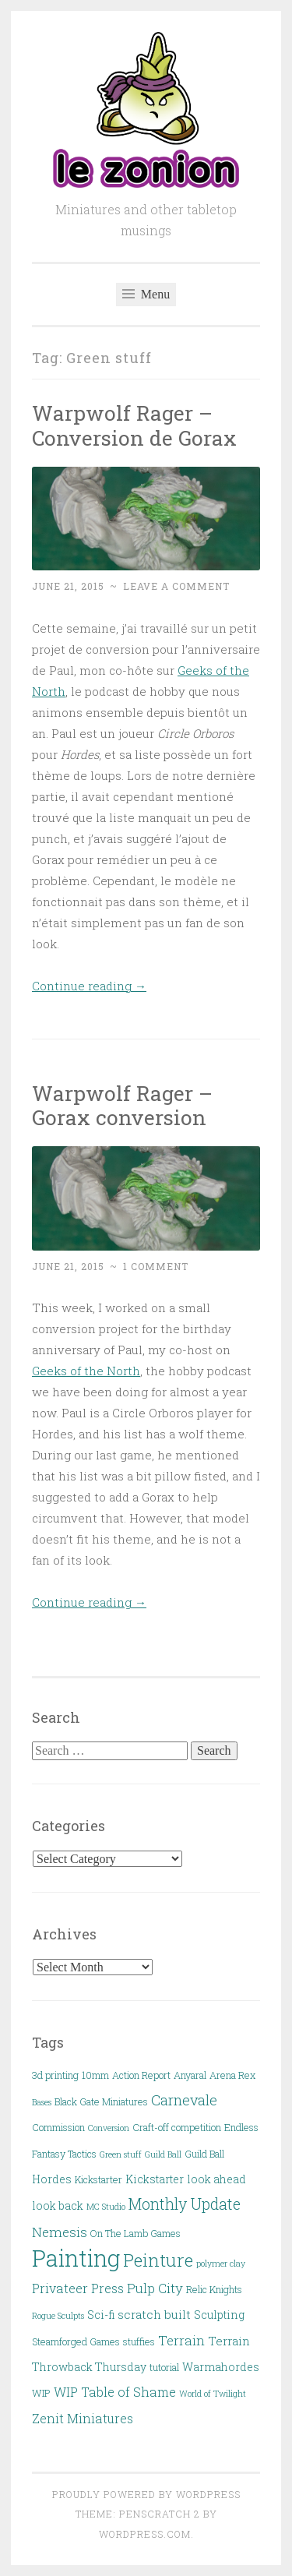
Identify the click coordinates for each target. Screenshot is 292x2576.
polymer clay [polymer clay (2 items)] (220, 2263)
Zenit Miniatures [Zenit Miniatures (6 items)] (82, 2418)
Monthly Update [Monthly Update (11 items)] (184, 2204)
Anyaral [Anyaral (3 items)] (190, 2075)
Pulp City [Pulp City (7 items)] (155, 2288)
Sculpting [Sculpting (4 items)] (219, 2314)
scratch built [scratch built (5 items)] (154, 2314)
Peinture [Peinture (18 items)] (158, 2259)
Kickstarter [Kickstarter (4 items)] (154, 2179)
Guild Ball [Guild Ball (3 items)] (204, 2153)
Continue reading (89, 985)
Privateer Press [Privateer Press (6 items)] (78, 2288)
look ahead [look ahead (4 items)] (216, 2179)
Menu (146, 294)
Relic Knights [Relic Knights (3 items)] (214, 2289)
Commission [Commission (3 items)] (58, 2127)
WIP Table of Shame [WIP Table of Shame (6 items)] (115, 2392)
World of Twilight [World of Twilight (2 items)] (212, 2393)
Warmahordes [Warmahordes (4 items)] (220, 2366)
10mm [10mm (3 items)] (95, 2075)
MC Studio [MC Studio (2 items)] (105, 2206)
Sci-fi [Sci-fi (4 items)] (100, 2314)
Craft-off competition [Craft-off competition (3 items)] (176, 2127)
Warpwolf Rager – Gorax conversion (122, 1105)
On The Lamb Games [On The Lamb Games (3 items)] (135, 2233)
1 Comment (155, 1266)
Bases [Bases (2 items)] (41, 2102)
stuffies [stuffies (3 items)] (139, 2341)
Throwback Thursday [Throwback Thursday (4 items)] (89, 2366)
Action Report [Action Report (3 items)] (141, 2075)
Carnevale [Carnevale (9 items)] (184, 2100)
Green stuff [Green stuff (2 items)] (121, 2154)
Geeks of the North (86, 1370)
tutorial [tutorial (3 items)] (164, 2367)
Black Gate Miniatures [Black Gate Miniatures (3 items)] (101, 2101)
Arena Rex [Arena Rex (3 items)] (232, 2075)
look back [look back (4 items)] (57, 2205)
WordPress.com (145, 2534)
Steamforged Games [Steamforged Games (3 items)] (76, 2341)
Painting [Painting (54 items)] (76, 2258)
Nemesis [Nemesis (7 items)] (59, 2232)
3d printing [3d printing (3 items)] (55, 2075)
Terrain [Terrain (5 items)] (229, 2340)
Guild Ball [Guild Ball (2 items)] (163, 2154)
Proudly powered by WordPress (146, 2494)
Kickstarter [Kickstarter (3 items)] (98, 2179)
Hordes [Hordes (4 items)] (52, 2179)
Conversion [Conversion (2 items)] (108, 2128)
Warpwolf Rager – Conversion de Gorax (134, 425)
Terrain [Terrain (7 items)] (181, 2340)
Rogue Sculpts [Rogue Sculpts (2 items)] (58, 2315)
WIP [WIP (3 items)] (41, 2393)
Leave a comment (176, 586)
